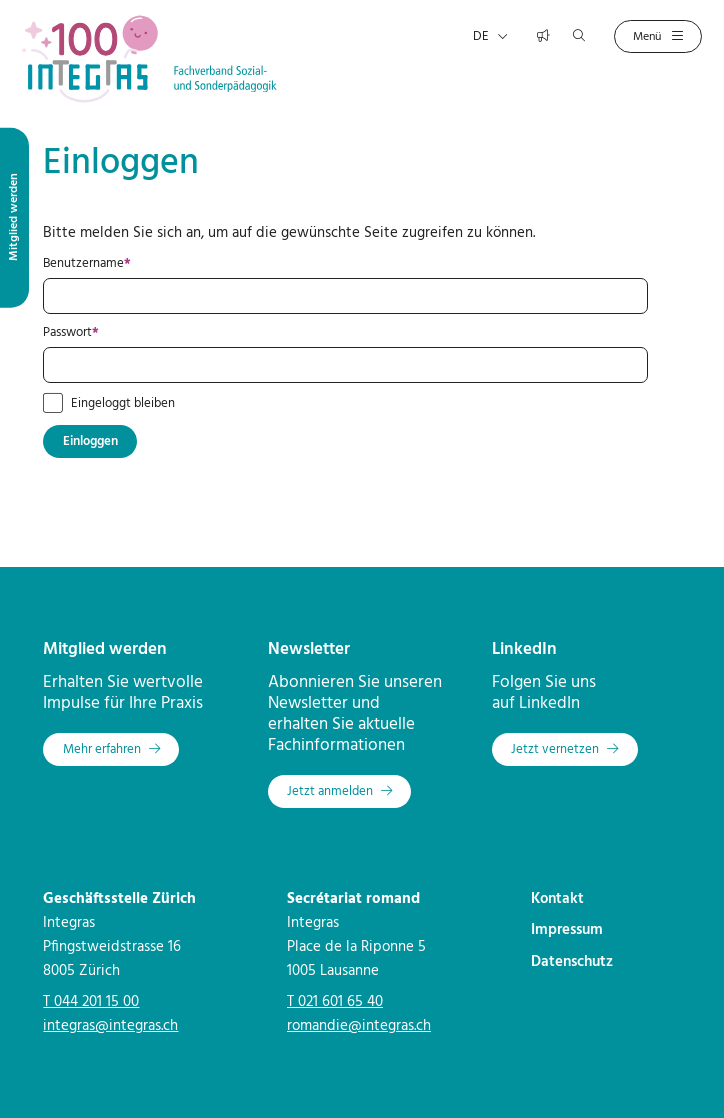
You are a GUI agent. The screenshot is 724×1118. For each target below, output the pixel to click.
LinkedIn (524, 649)
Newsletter (309, 649)
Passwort (101, 333)
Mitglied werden (105, 649)
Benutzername (117, 264)
